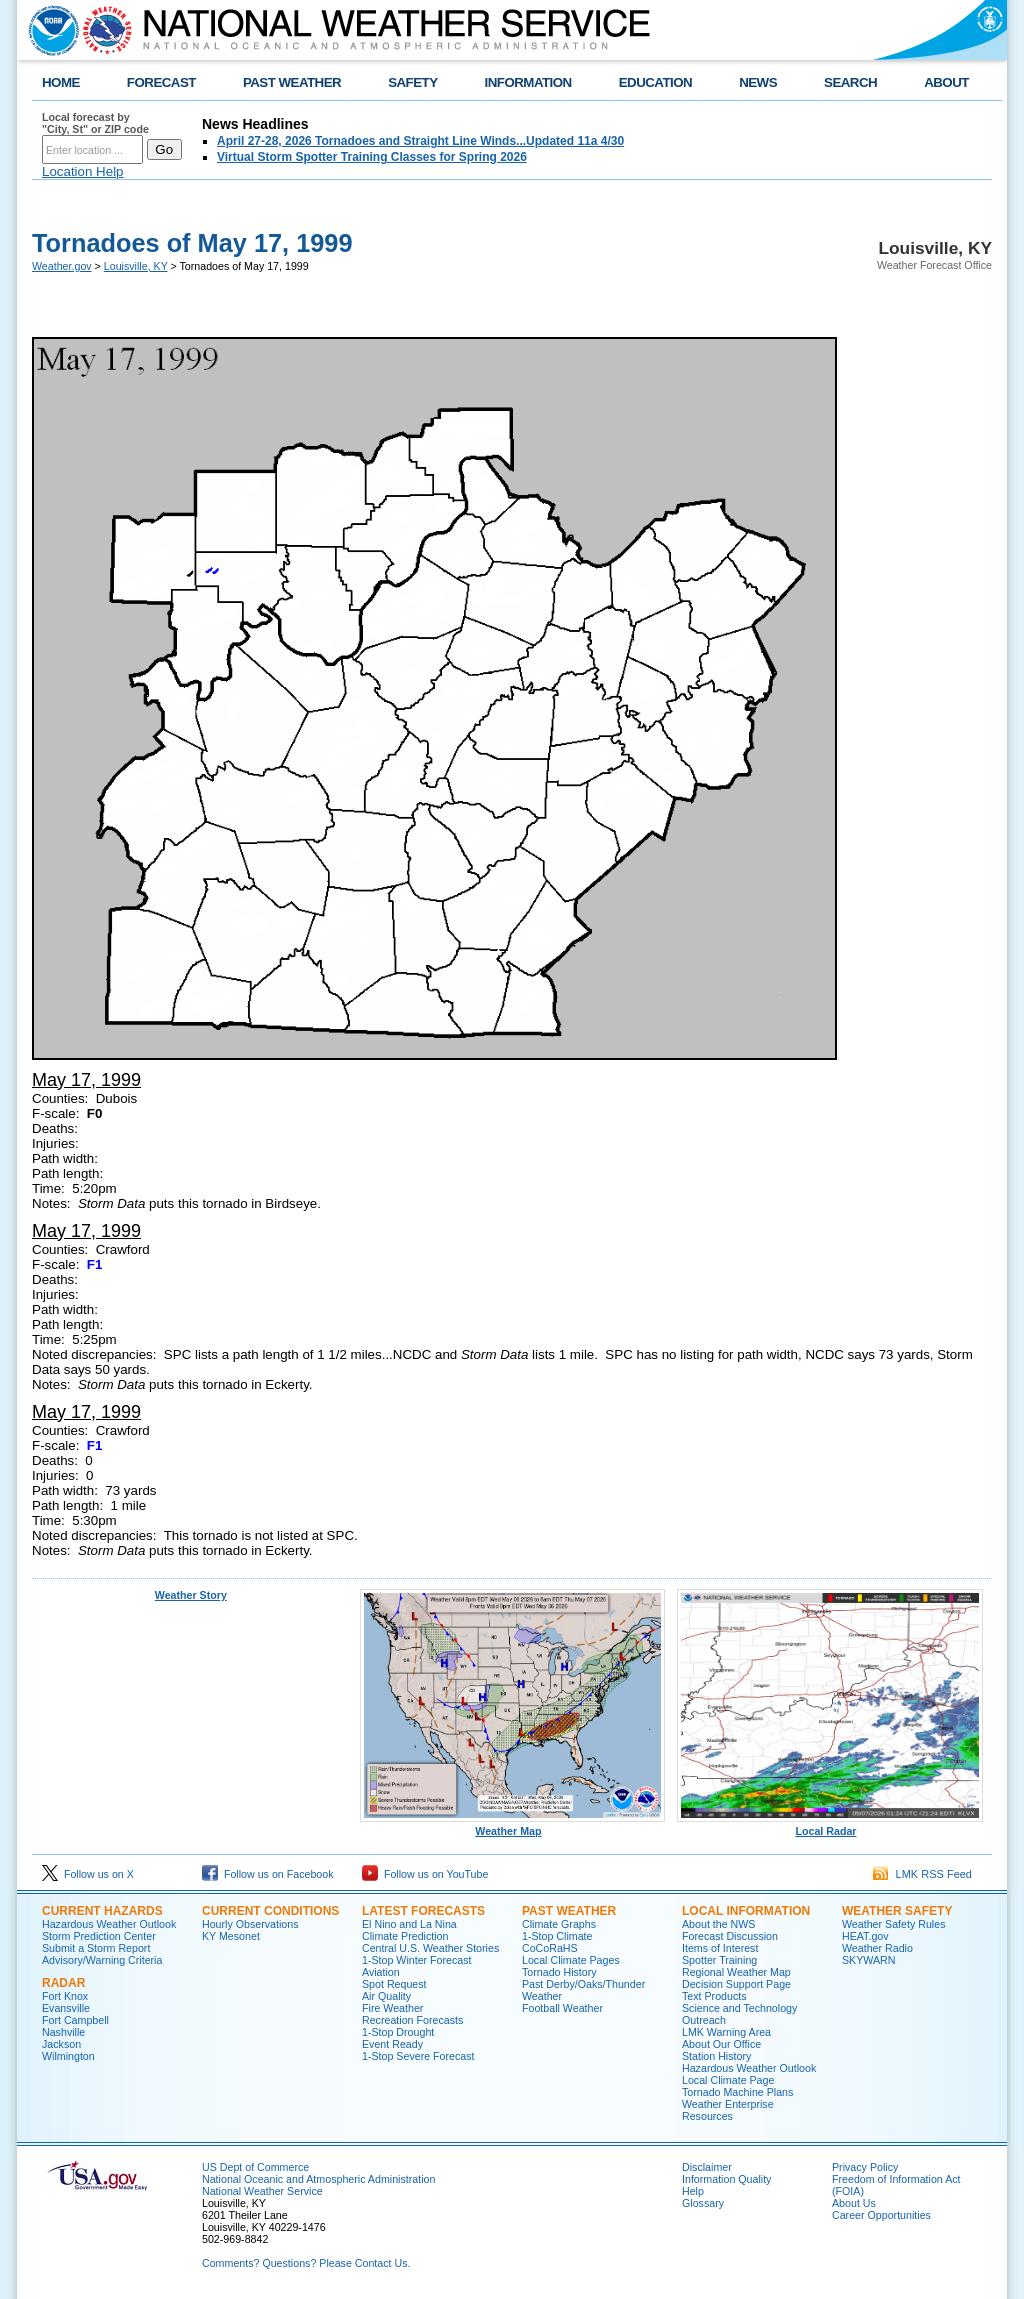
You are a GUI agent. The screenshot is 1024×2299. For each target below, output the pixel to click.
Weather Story (191, 1595)
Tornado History (559, 1972)
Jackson (61, 2044)
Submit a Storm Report (96, 1948)
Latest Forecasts (423, 1911)
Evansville (66, 2008)
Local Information (746, 1911)
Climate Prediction (405, 1936)
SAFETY (412, 82)
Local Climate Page (728, 2080)
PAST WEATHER (292, 82)
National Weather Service (262, 2191)
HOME (61, 82)
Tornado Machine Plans (737, 2092)
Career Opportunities (881, 2215)
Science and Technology (739, 2008)
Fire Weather (392, 2008)
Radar (63, 1983)
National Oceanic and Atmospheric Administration (318, 2179)
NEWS (758, 82)
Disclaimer (707, 2167)
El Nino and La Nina (409, 1924)
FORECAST (161, 82)
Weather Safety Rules (893, 1924)
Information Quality (726, 2179)
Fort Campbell (75, 2020)
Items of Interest (720, 1948)
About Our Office (721, 2044)
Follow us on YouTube (425, 1874)
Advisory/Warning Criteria (102, 1960)
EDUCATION (655, 82)
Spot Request (394, 1984)
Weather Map (513, 1826)
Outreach (704, 2020)
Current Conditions (270, 1911)
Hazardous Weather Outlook (109, 1924)
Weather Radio (877, 1948)
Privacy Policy (865, 2167)
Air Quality (386, 1996)
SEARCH (850, 82)
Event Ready (392, 2044)
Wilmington (68, 2056)
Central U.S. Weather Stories (430, 1948)
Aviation (381, 1972)
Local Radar (830, 1826)
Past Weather (569, 1911)
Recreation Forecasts (412, 2020)
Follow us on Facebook (268, 1874)
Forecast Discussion (730, 1936)
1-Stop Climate (557, 1936)
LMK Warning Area (726, 2032)
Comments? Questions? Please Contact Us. (306, 2263)
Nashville (63, 2032)
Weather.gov (62, 266)
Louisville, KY (136, 266)
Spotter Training (719, 1960)
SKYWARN (868, 1960)
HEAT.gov (865, 1936)
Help (693, 2191)
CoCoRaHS (550, 1948)
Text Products (714, 1996)
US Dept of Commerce (255, 2167)
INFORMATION (528, 82)
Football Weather (562, 2008)
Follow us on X (88, 1874)
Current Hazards (102, 1911)
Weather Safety (897, 1911)
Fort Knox (65, 1996)
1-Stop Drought (398, 2032)
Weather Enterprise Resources (728, 2110)
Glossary (703, 2203)
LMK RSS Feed (922, 1874)
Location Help (83, 171)
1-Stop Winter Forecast (417, 1960)
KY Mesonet (231, 1936)
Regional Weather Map (736, 1972)
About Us (854, 2203)
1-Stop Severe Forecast (418, 2056)
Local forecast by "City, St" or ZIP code (95, 123)
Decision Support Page (736, 1984)
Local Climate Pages (571, 1960)
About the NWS (718, 1924)
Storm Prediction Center (99, 1936)
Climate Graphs (559, 1924)
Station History (716, 2056)
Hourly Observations (250, 1924)
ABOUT (946, 82)
